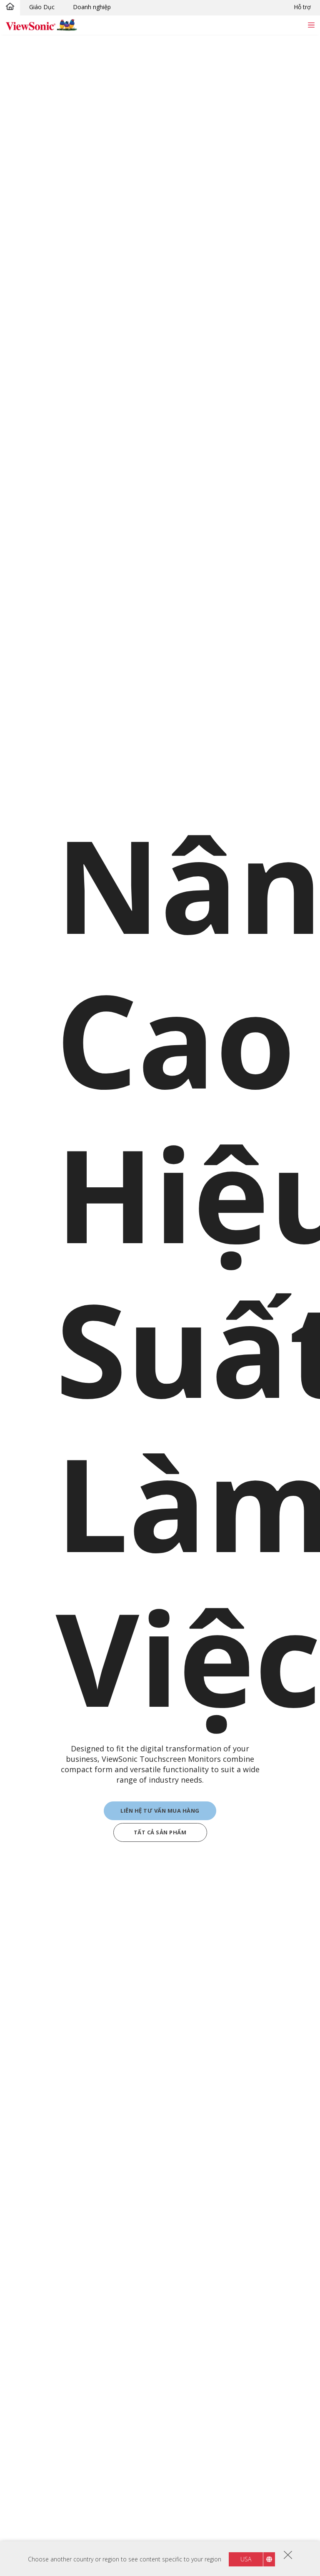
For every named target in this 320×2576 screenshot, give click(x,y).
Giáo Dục (42, 7)
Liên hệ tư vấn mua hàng (160, 1812)
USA (245, 2559)
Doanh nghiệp (92, 7)
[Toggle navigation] (311, 25)
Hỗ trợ (302, 7)
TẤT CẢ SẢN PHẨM (160, 1834)
